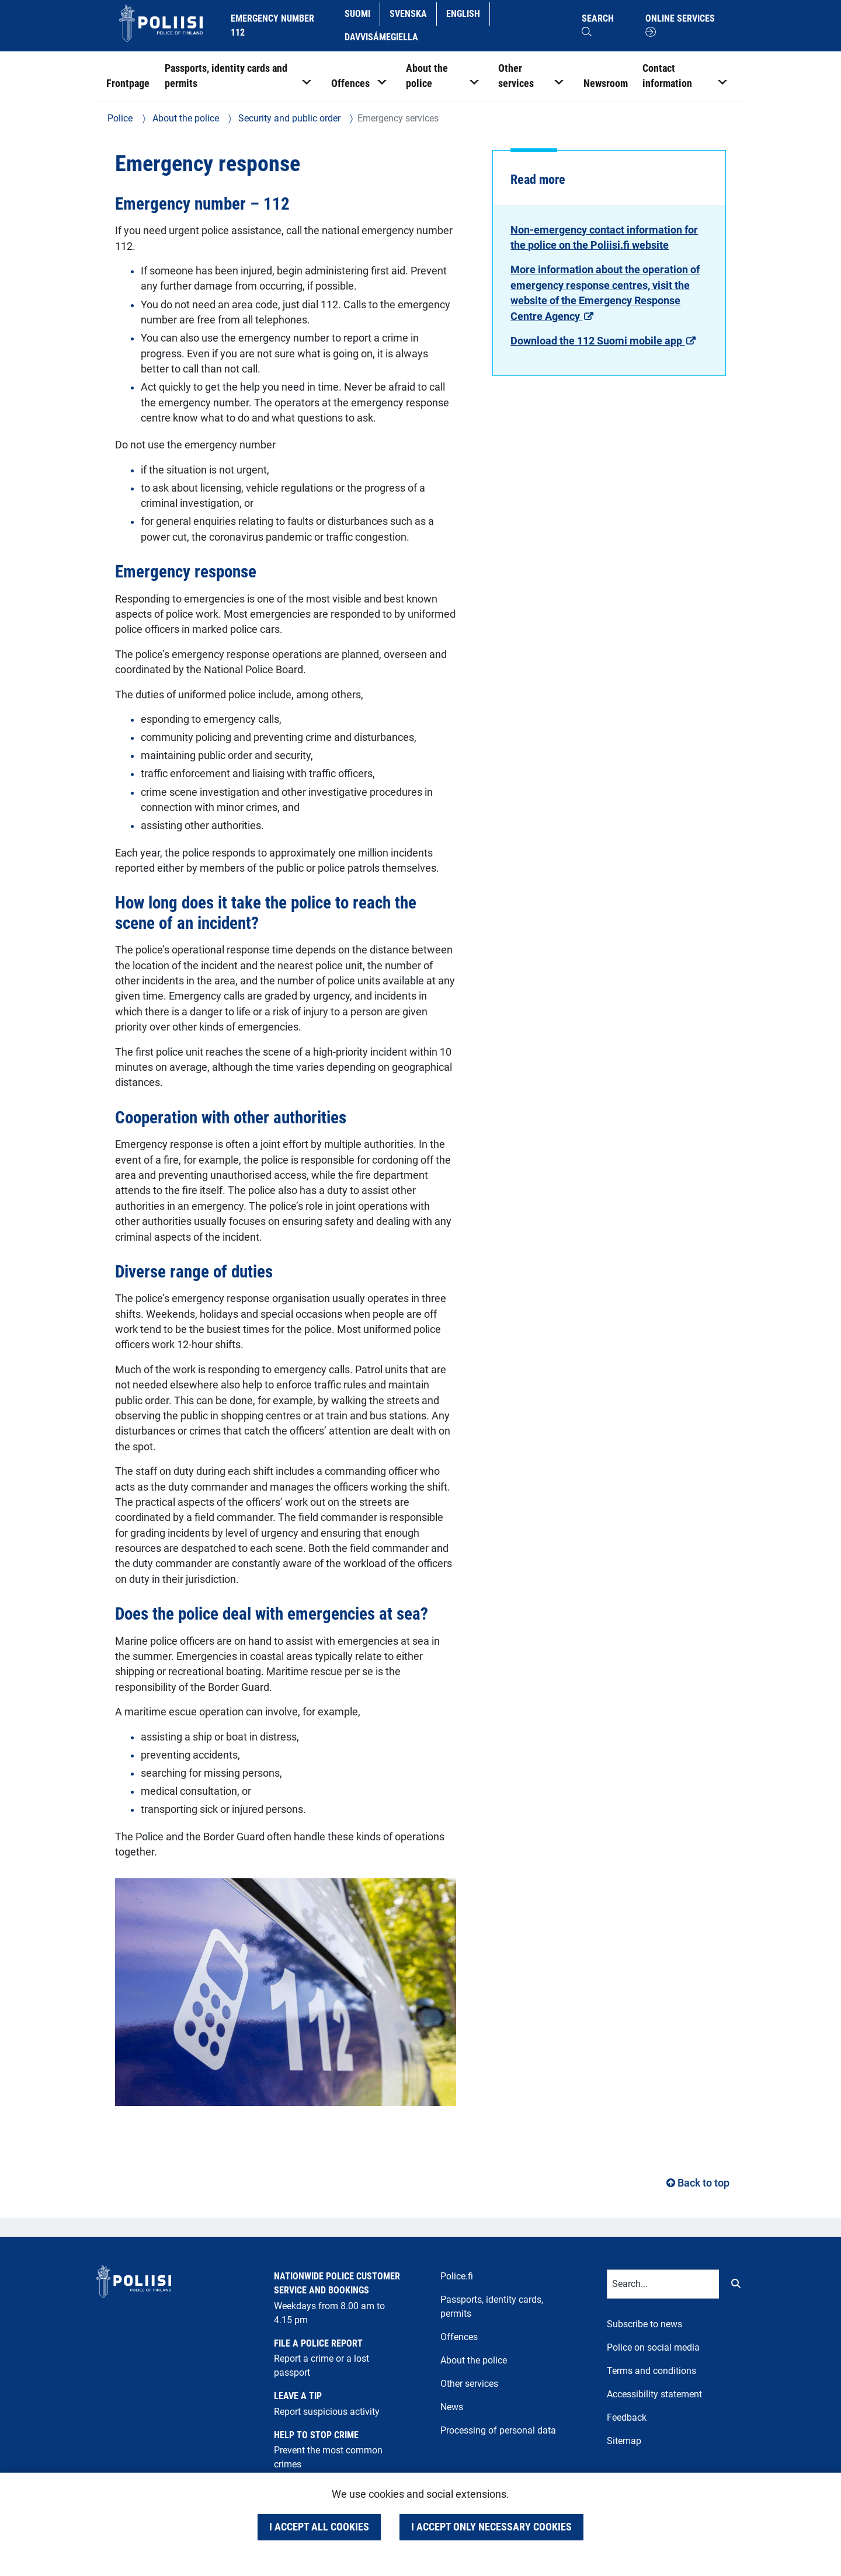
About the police (184, 118)
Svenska (412, 12)
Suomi (362, 12)
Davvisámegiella (381, 36)
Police (120, 118)
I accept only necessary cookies (491, 2527)
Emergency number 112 (272, 25)
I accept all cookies (319, 2527)
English (467, 12)
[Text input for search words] (663, 2284)
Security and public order (288, 118)
